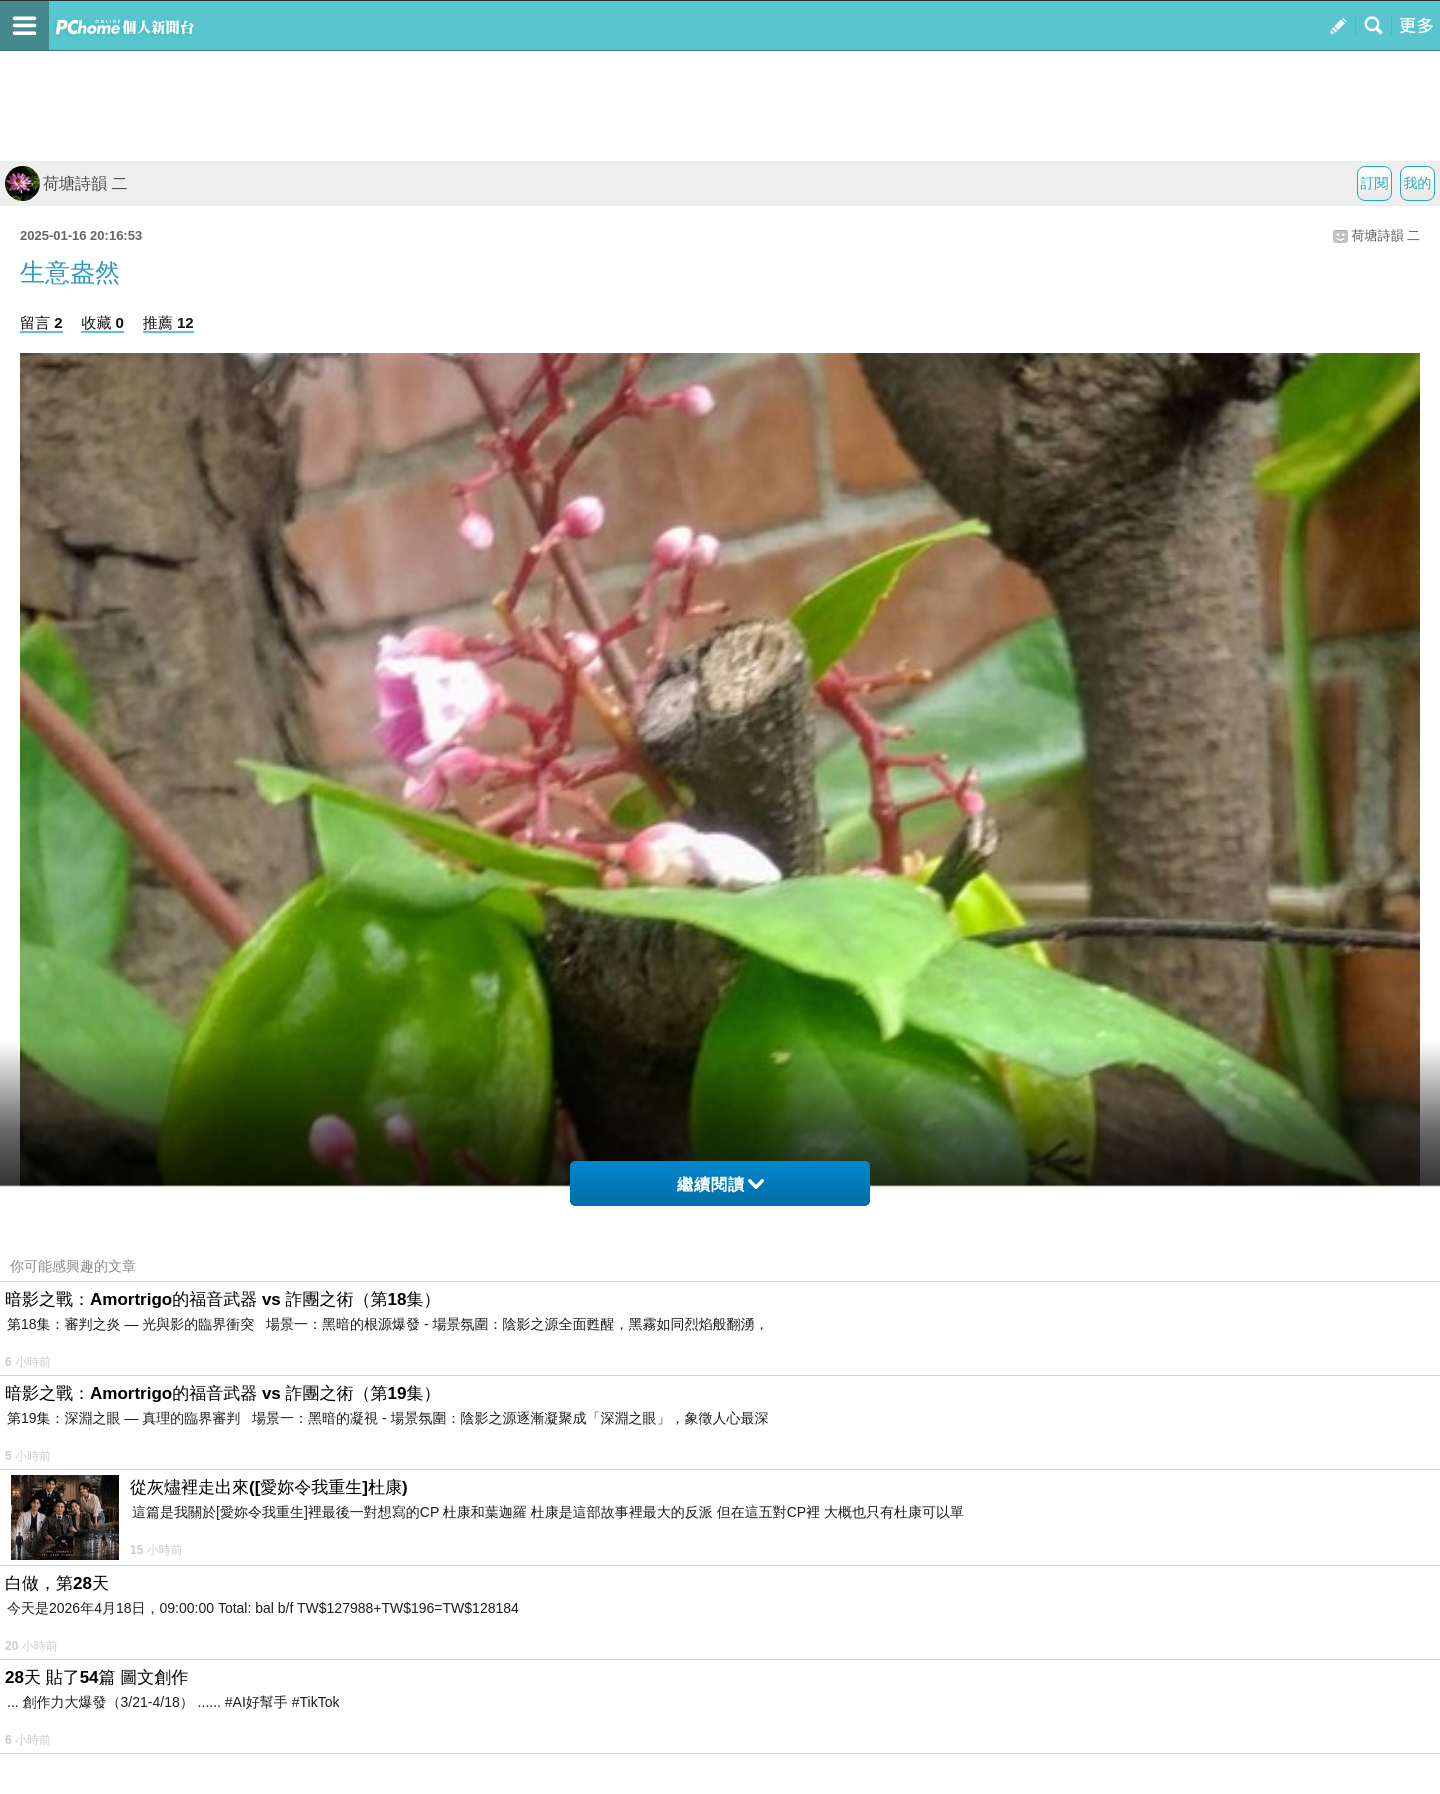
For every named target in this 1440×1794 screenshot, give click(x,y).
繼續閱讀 (720, 1184)
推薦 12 (168, 322)
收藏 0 (102, 322)
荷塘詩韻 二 (66, 183)
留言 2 (41, 322)
